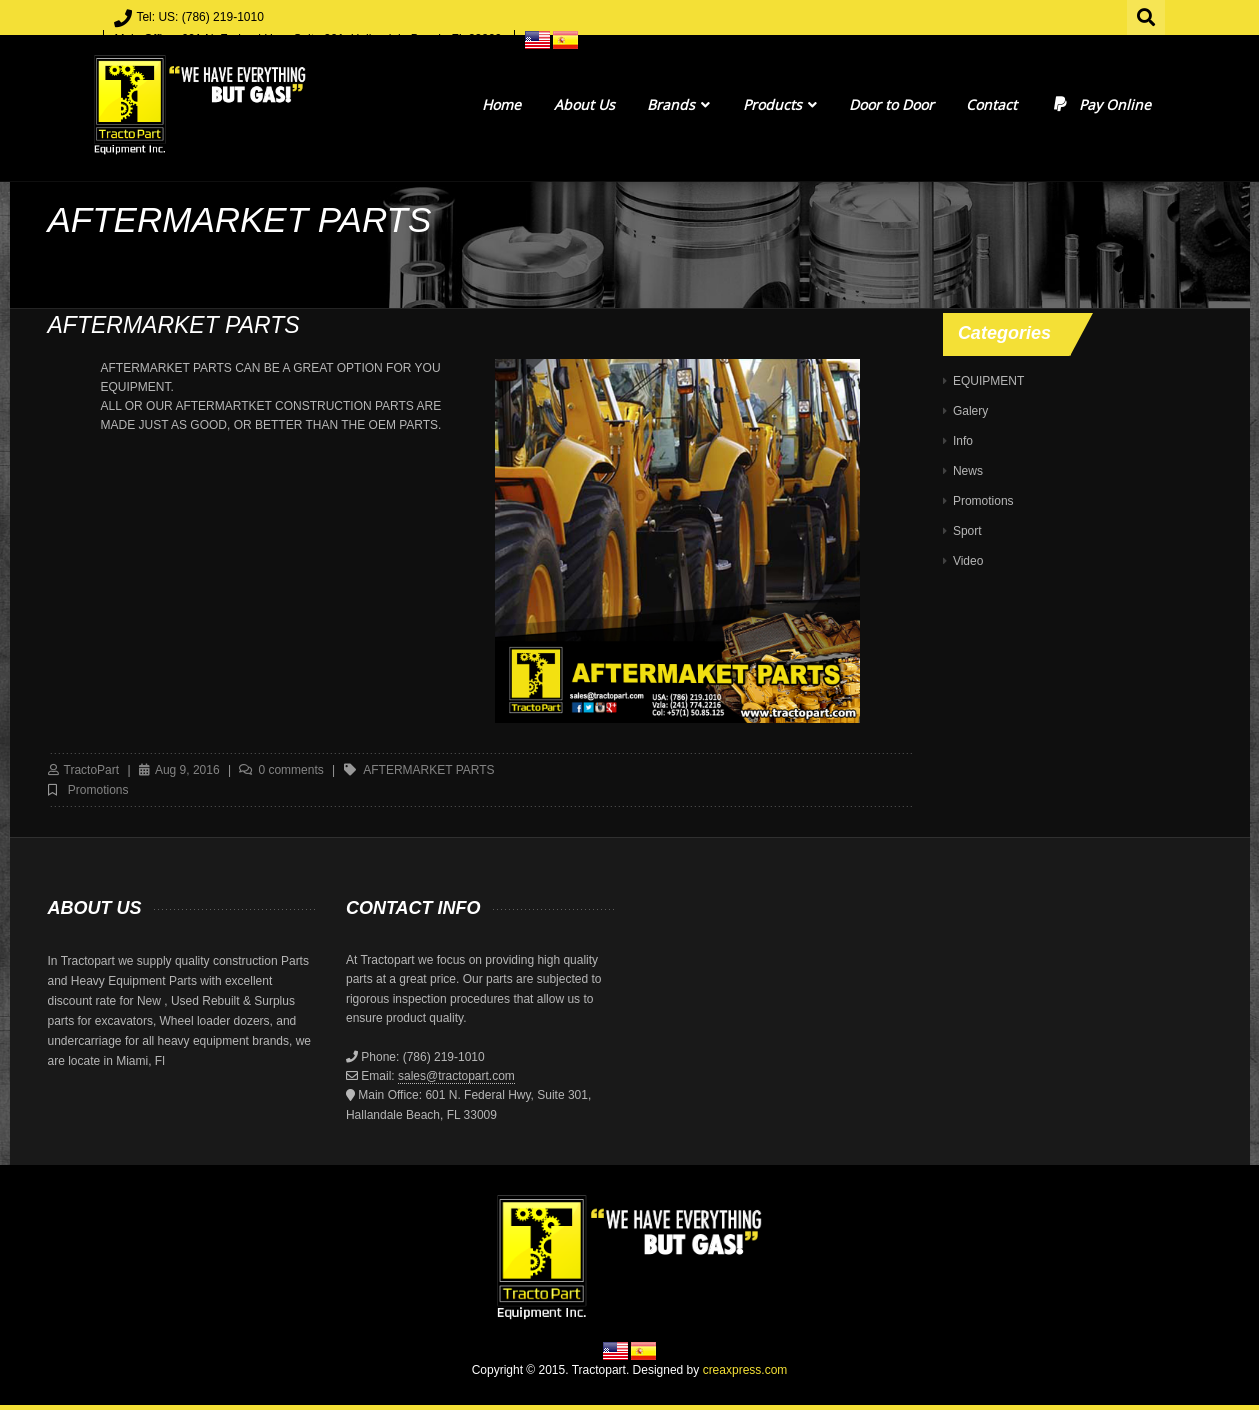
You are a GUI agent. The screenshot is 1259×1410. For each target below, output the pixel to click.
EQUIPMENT (988, 381)
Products (780, 104)
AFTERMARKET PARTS (428, 770)
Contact (991, 104)
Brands (678, 104)
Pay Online (1100, 104)
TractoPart (92, 770)
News (968, 471)
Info (963, 441)
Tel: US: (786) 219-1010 (199, 17)
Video (968, 561)
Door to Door (891, 104)
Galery (970, 411)
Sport (967, 531)
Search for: (1147, 15)
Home (501, 104)
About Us (584, 104)
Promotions (98, 790)
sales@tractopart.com (456, 1076)
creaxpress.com (745, 1370)
